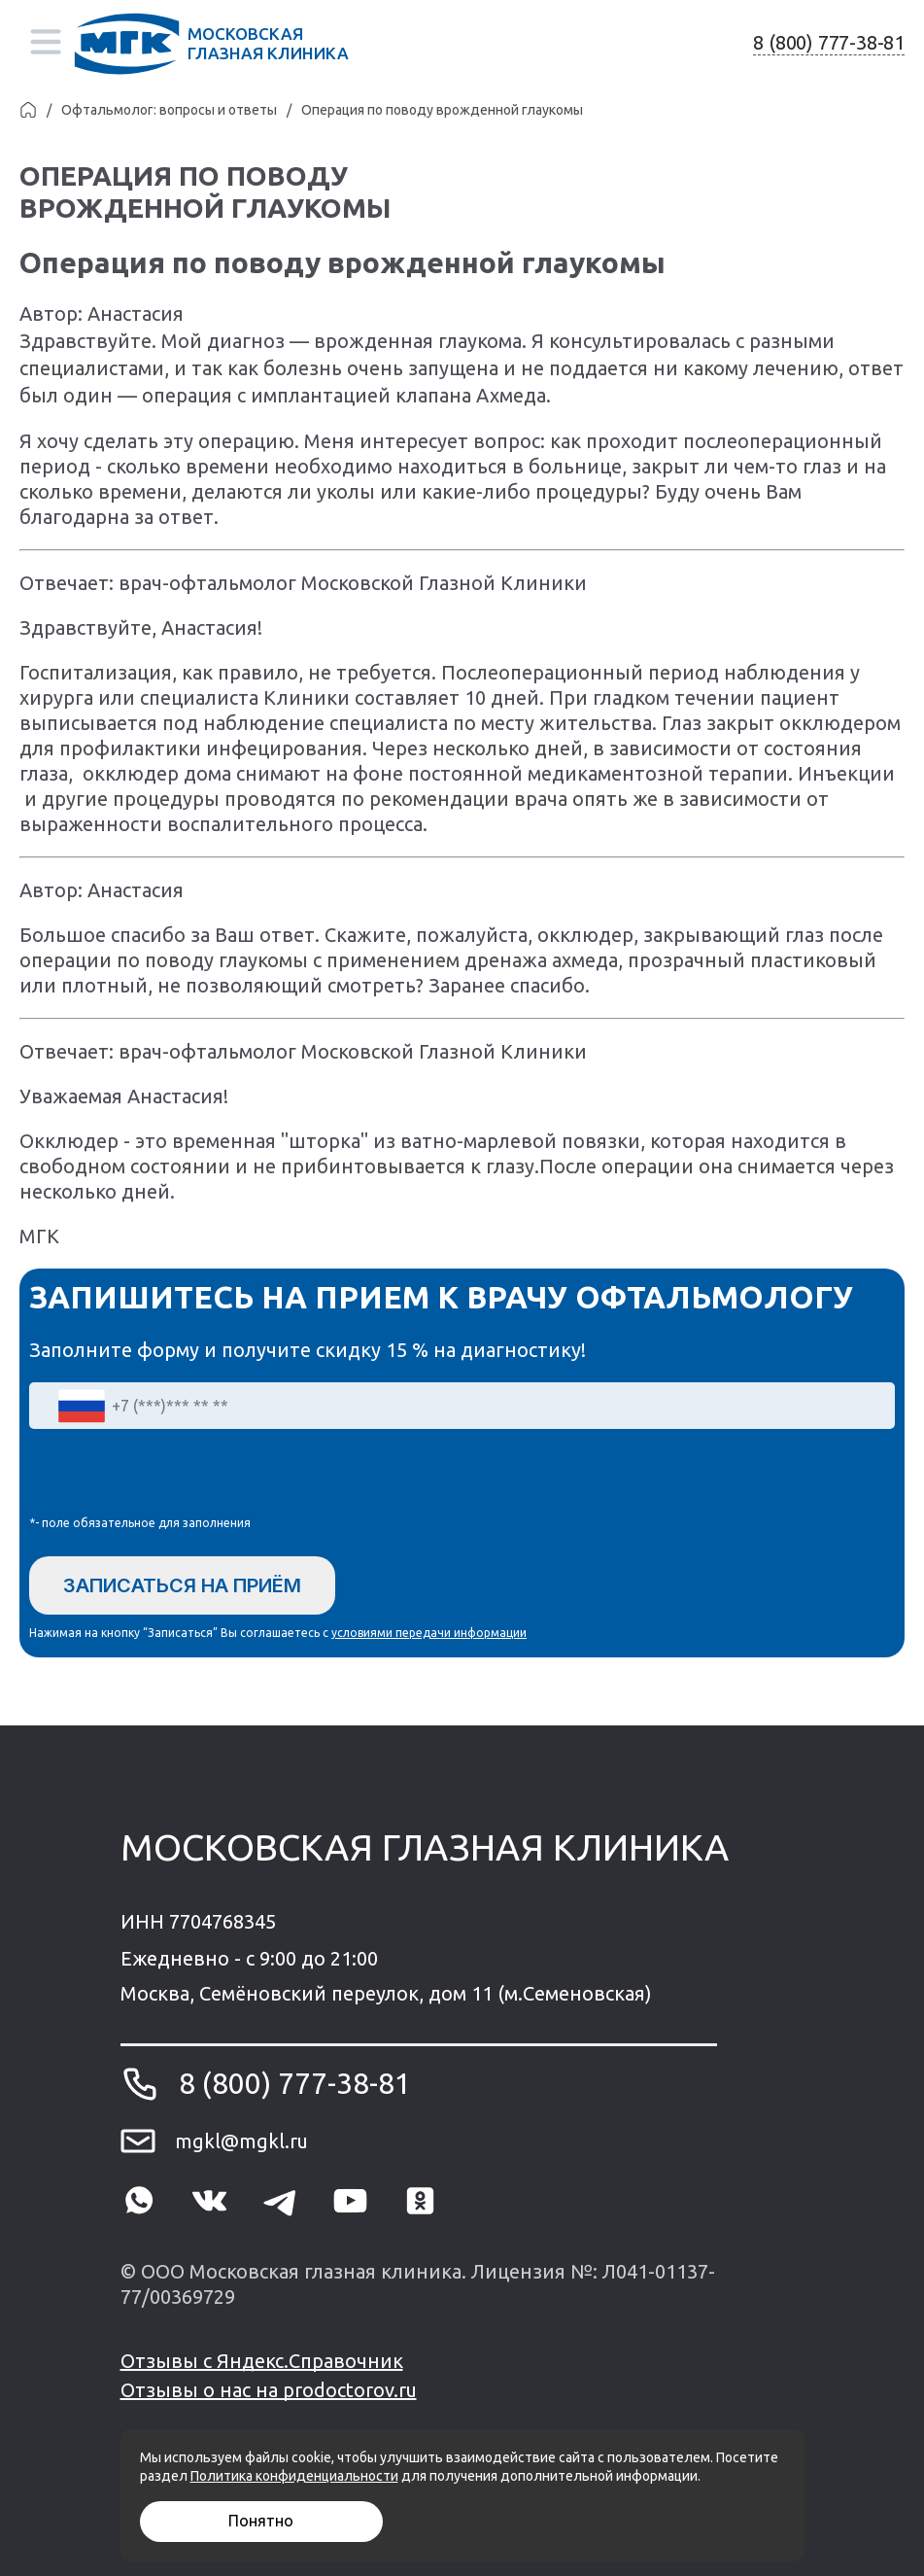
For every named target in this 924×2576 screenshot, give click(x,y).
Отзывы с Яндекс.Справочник (261, 2361)
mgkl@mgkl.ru (241, 2141)
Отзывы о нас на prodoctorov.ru (268, 2390)
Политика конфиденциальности (294, 2476)
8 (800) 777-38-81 (829, 42)
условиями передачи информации (429, 1632)
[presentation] (177, 1476)
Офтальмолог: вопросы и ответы (169, 110)
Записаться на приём (182, 1585)
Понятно (260, 2520)
